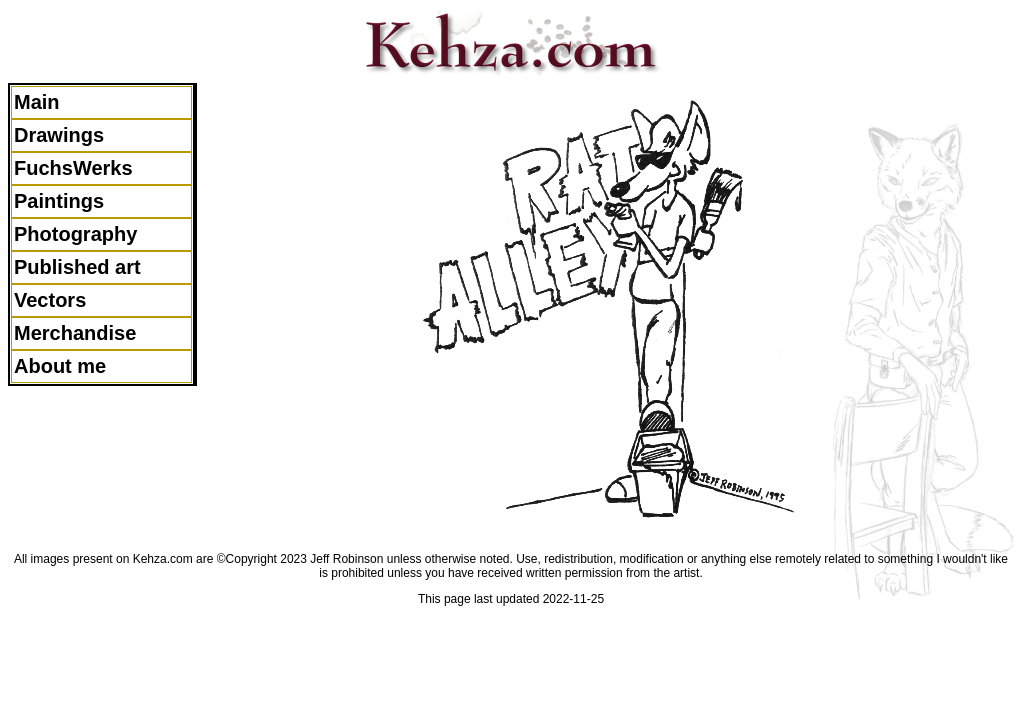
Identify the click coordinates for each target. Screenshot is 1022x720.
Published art (77, 267)
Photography (75, 234)
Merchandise (75, 333)
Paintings (59, 201)
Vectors (50, 300)
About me (60, 366)
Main (37, 102)
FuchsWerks (73, 168)
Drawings (59, 135)
